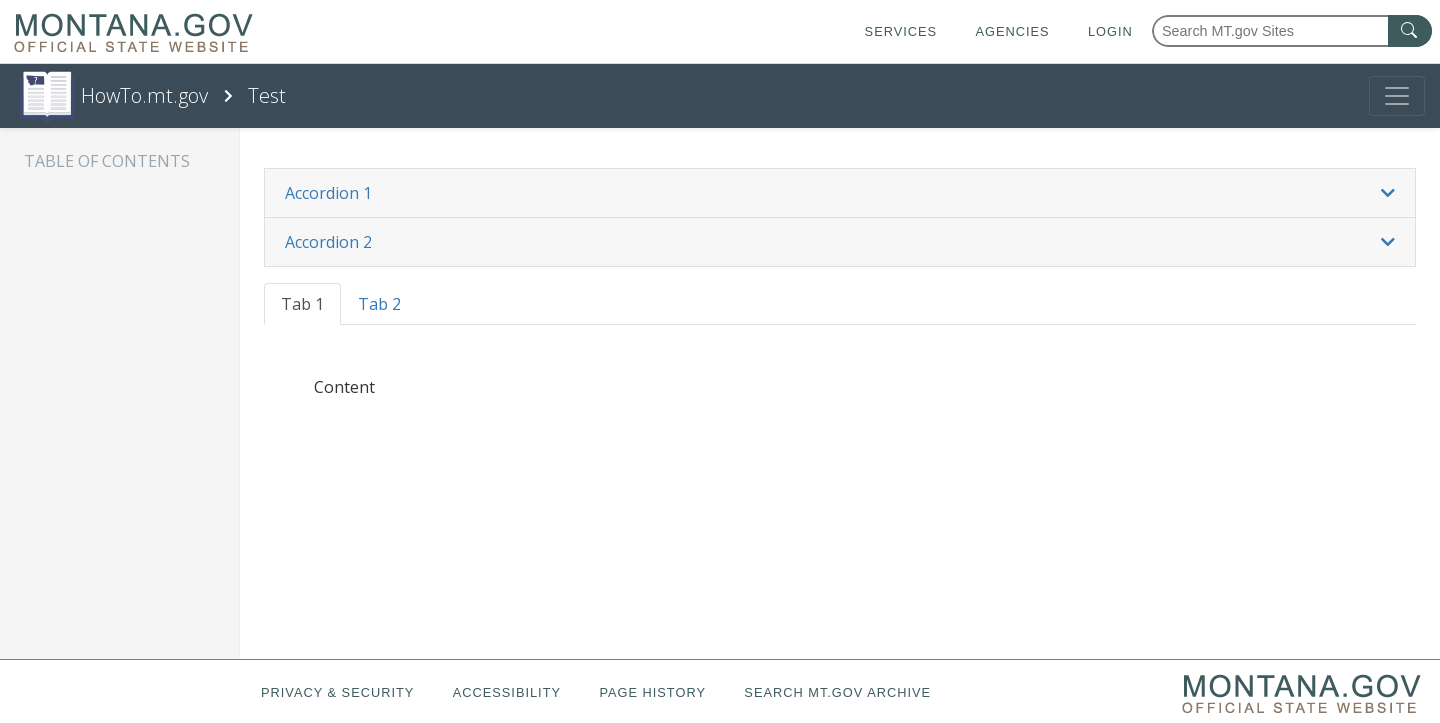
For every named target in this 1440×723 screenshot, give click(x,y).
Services (901, 31)
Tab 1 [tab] (302, 304)
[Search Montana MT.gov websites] (1292, 31)
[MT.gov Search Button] (1410, 31)
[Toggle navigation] (1397, 96)
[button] (840, 193)
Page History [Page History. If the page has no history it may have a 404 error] (652, 692)
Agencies (1012, 31)
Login (1110, 31)
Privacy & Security (337, 692)
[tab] (840, 193)
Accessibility (507, 692)
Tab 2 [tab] (379, 304)
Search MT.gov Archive (837, 692)
